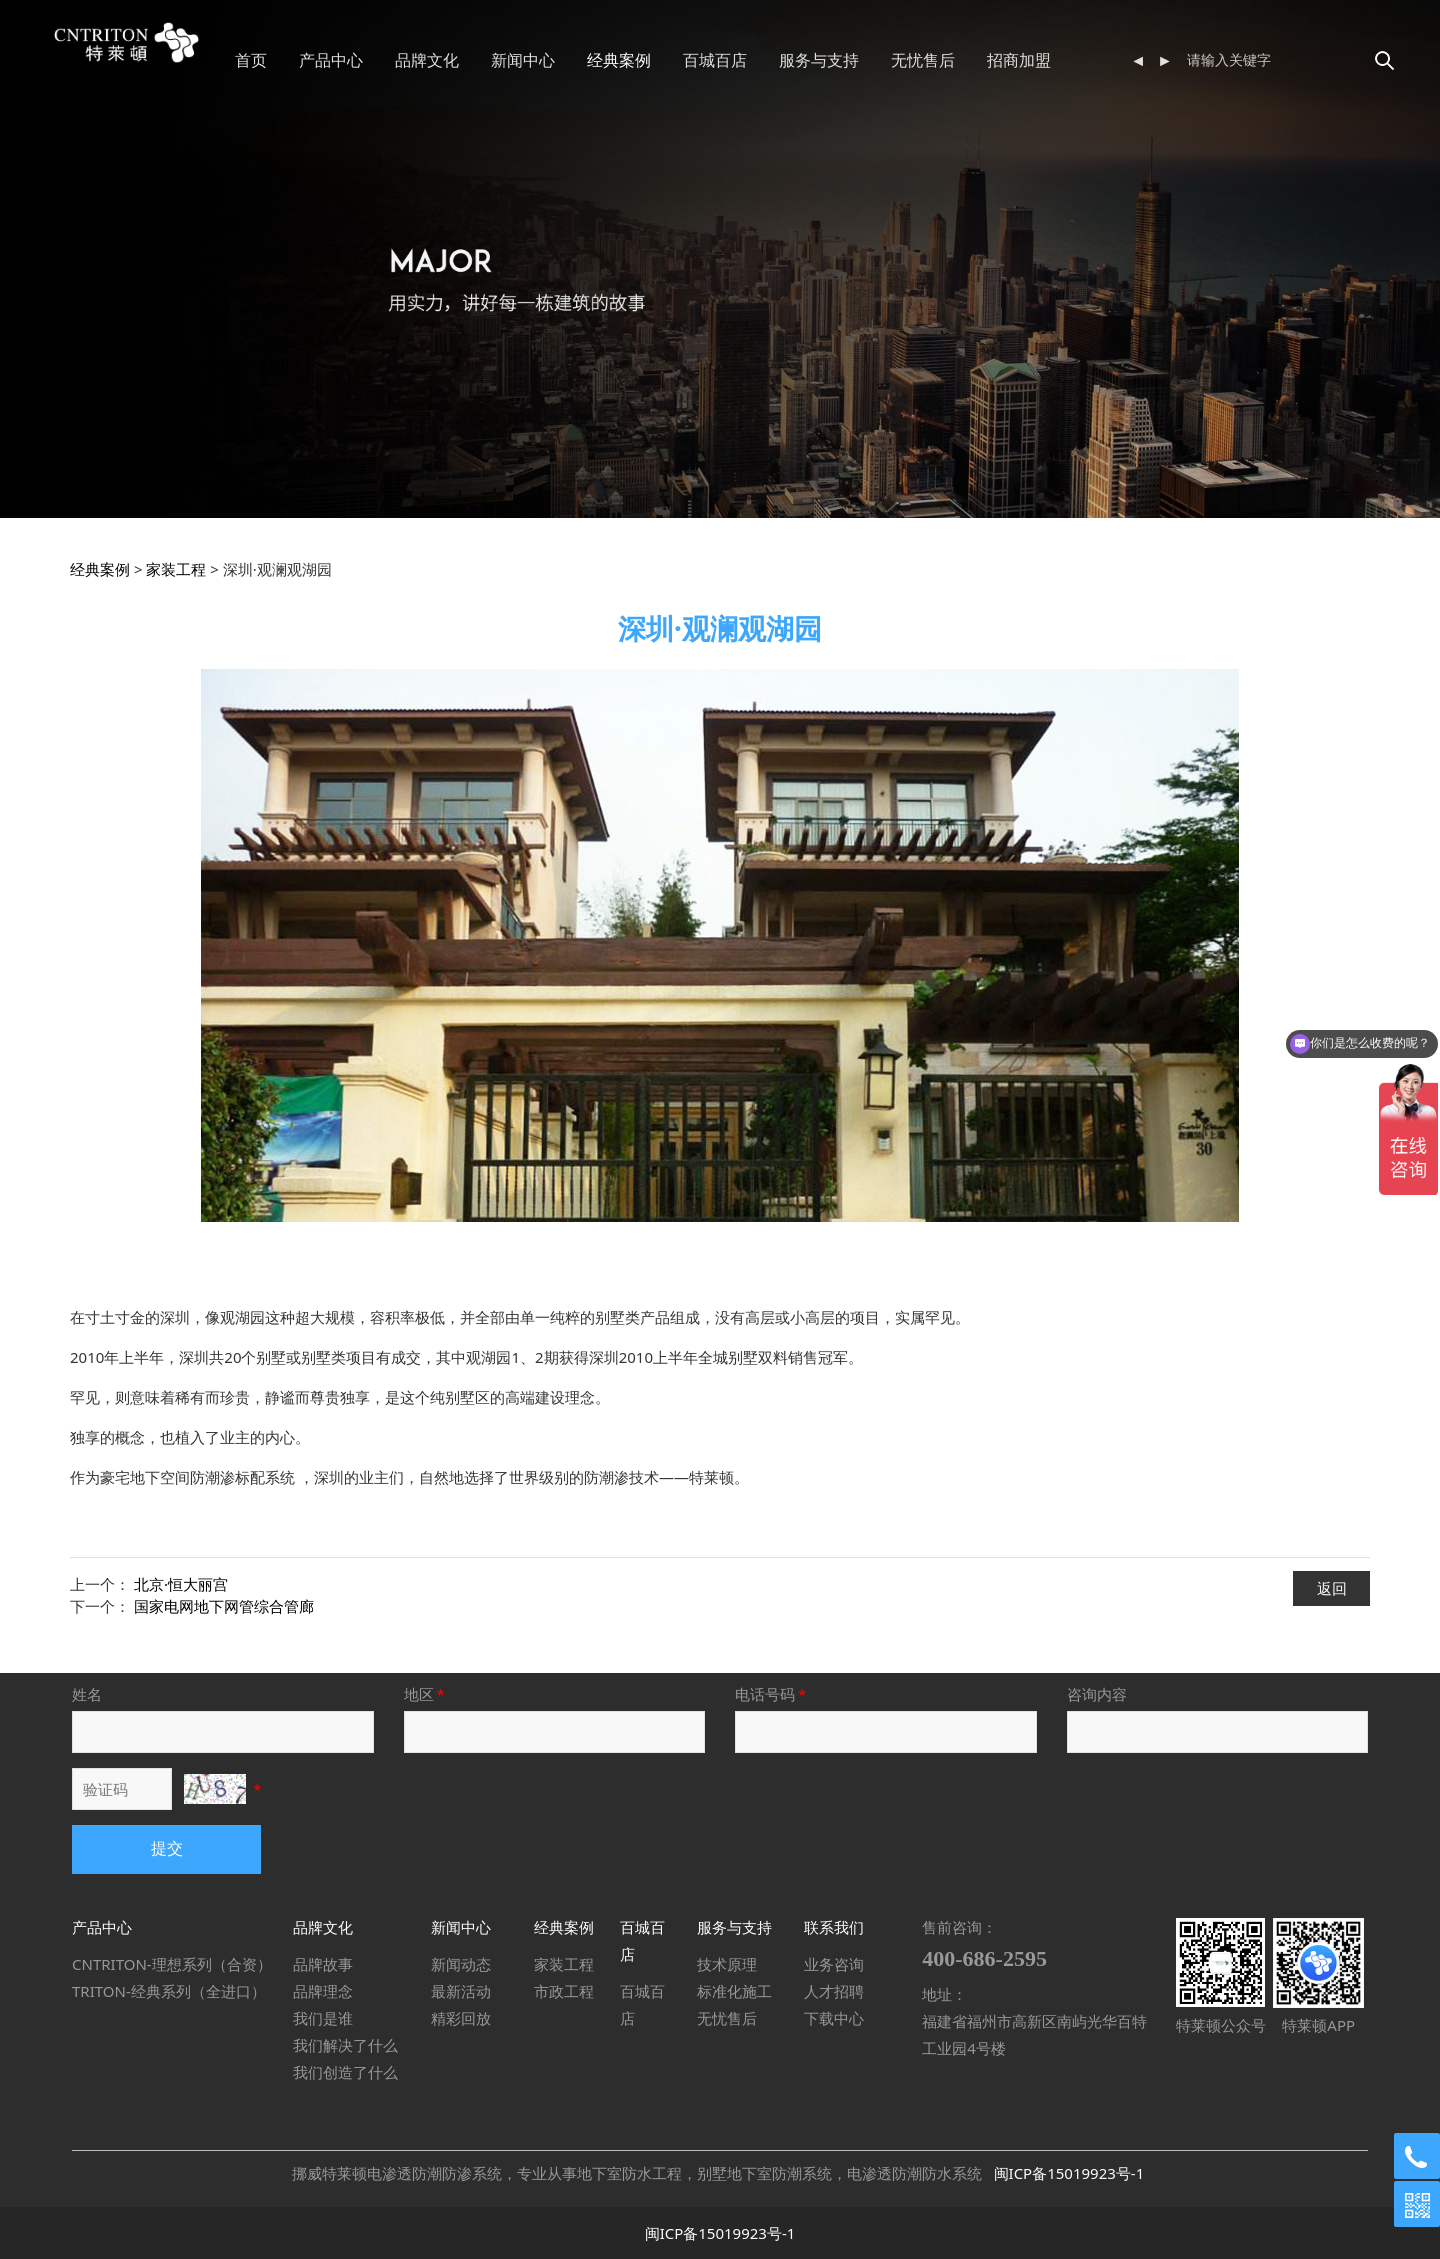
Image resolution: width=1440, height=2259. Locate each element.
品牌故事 (323, 1964)
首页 (314, 60)
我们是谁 (323, 2018)
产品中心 (394, 60)
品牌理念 (323, 1991)
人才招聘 (834, 1991)
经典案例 (682, 60)
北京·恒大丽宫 (181, 1584)
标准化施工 (734, 1991)
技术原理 (727, 1964)
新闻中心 (586, 60)
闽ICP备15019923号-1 (1069, 2173)
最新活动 (461, 1991)
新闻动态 (461, 1964)
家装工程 (176, 569)
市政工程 (564, 1991)
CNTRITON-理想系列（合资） (172, 1964)
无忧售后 (986, 60)
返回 (1332, 1588)
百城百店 (778, 60)
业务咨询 (834, 1964)
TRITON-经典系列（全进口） (169, 1991)
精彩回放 (461, 2018)
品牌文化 (490, 60)
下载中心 (834, 2018)
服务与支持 (882, 60)
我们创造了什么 (345, 2072)
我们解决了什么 (345, 2045)
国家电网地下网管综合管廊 (224, 1606)
